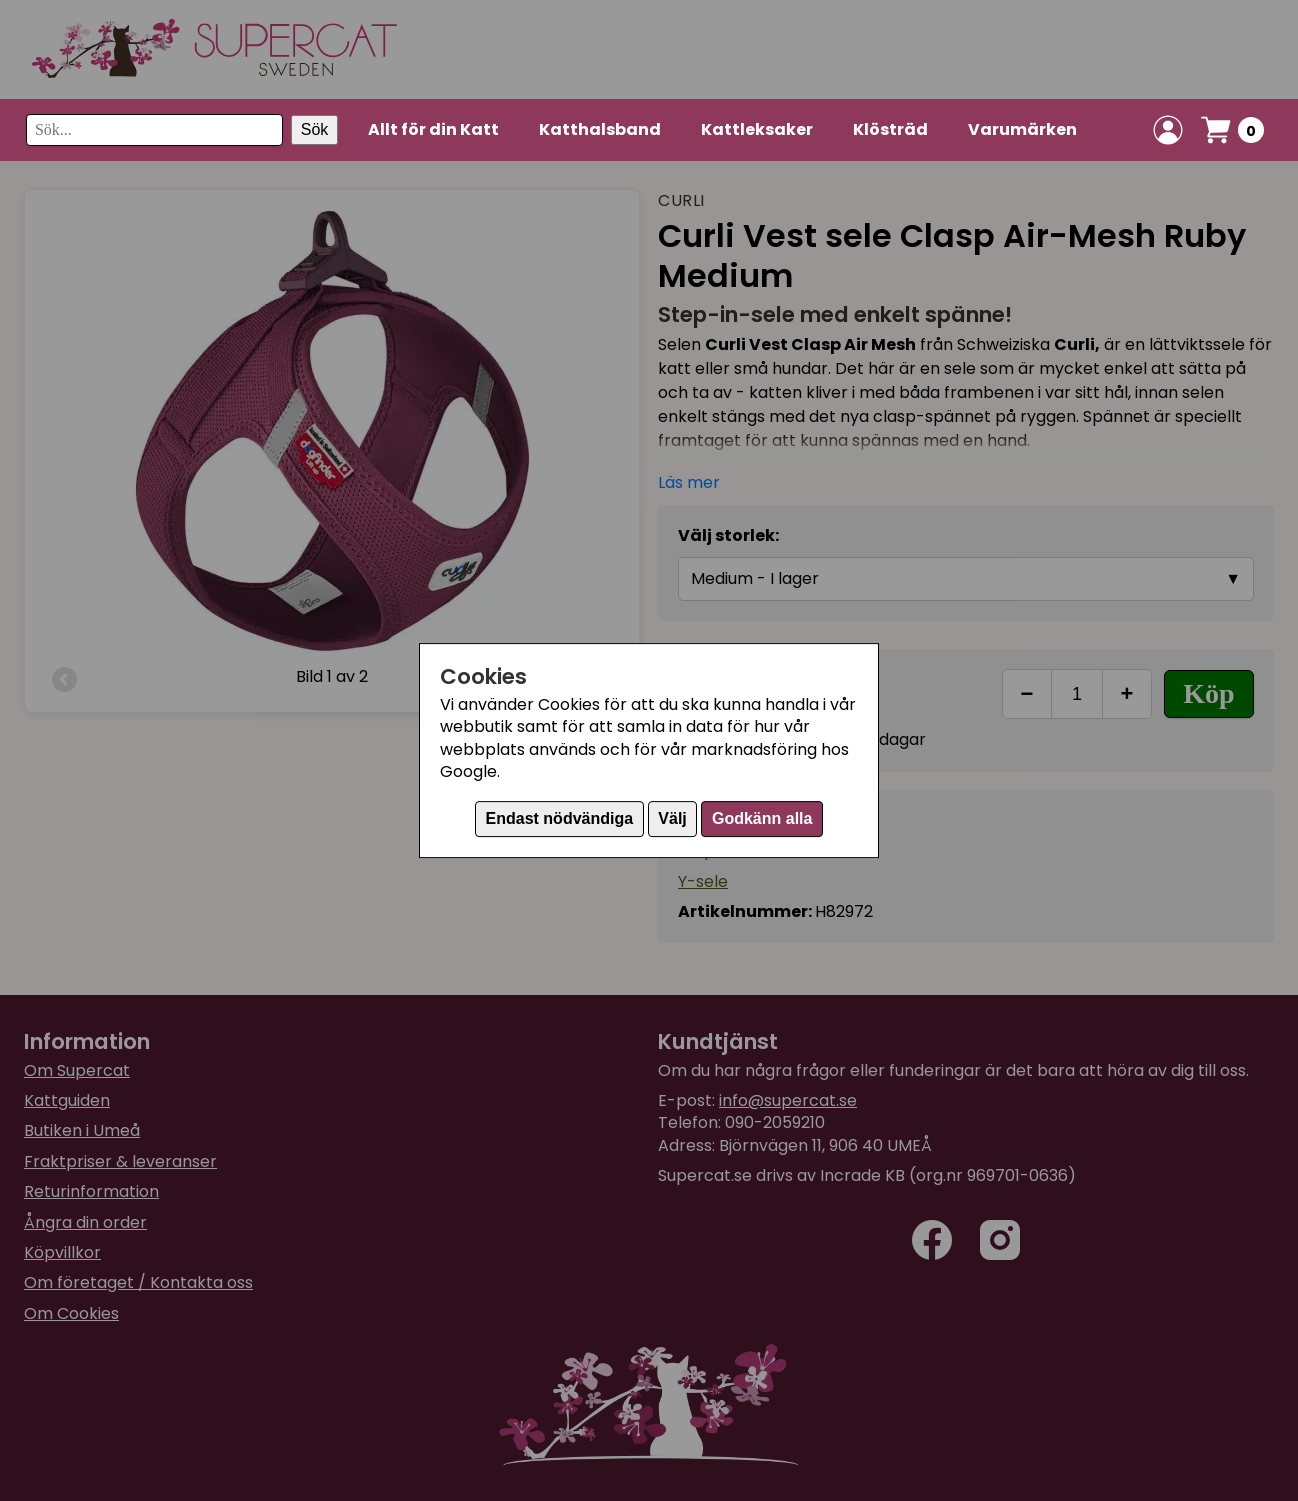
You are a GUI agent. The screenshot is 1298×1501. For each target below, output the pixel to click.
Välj (672, 818)
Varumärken (1022, 129)
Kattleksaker (757, 129)
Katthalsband (600, 129)
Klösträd (890, 129)
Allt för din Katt (433, 129)
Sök (315, 129)
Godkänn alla (762, 818)
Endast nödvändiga (560, 818)
